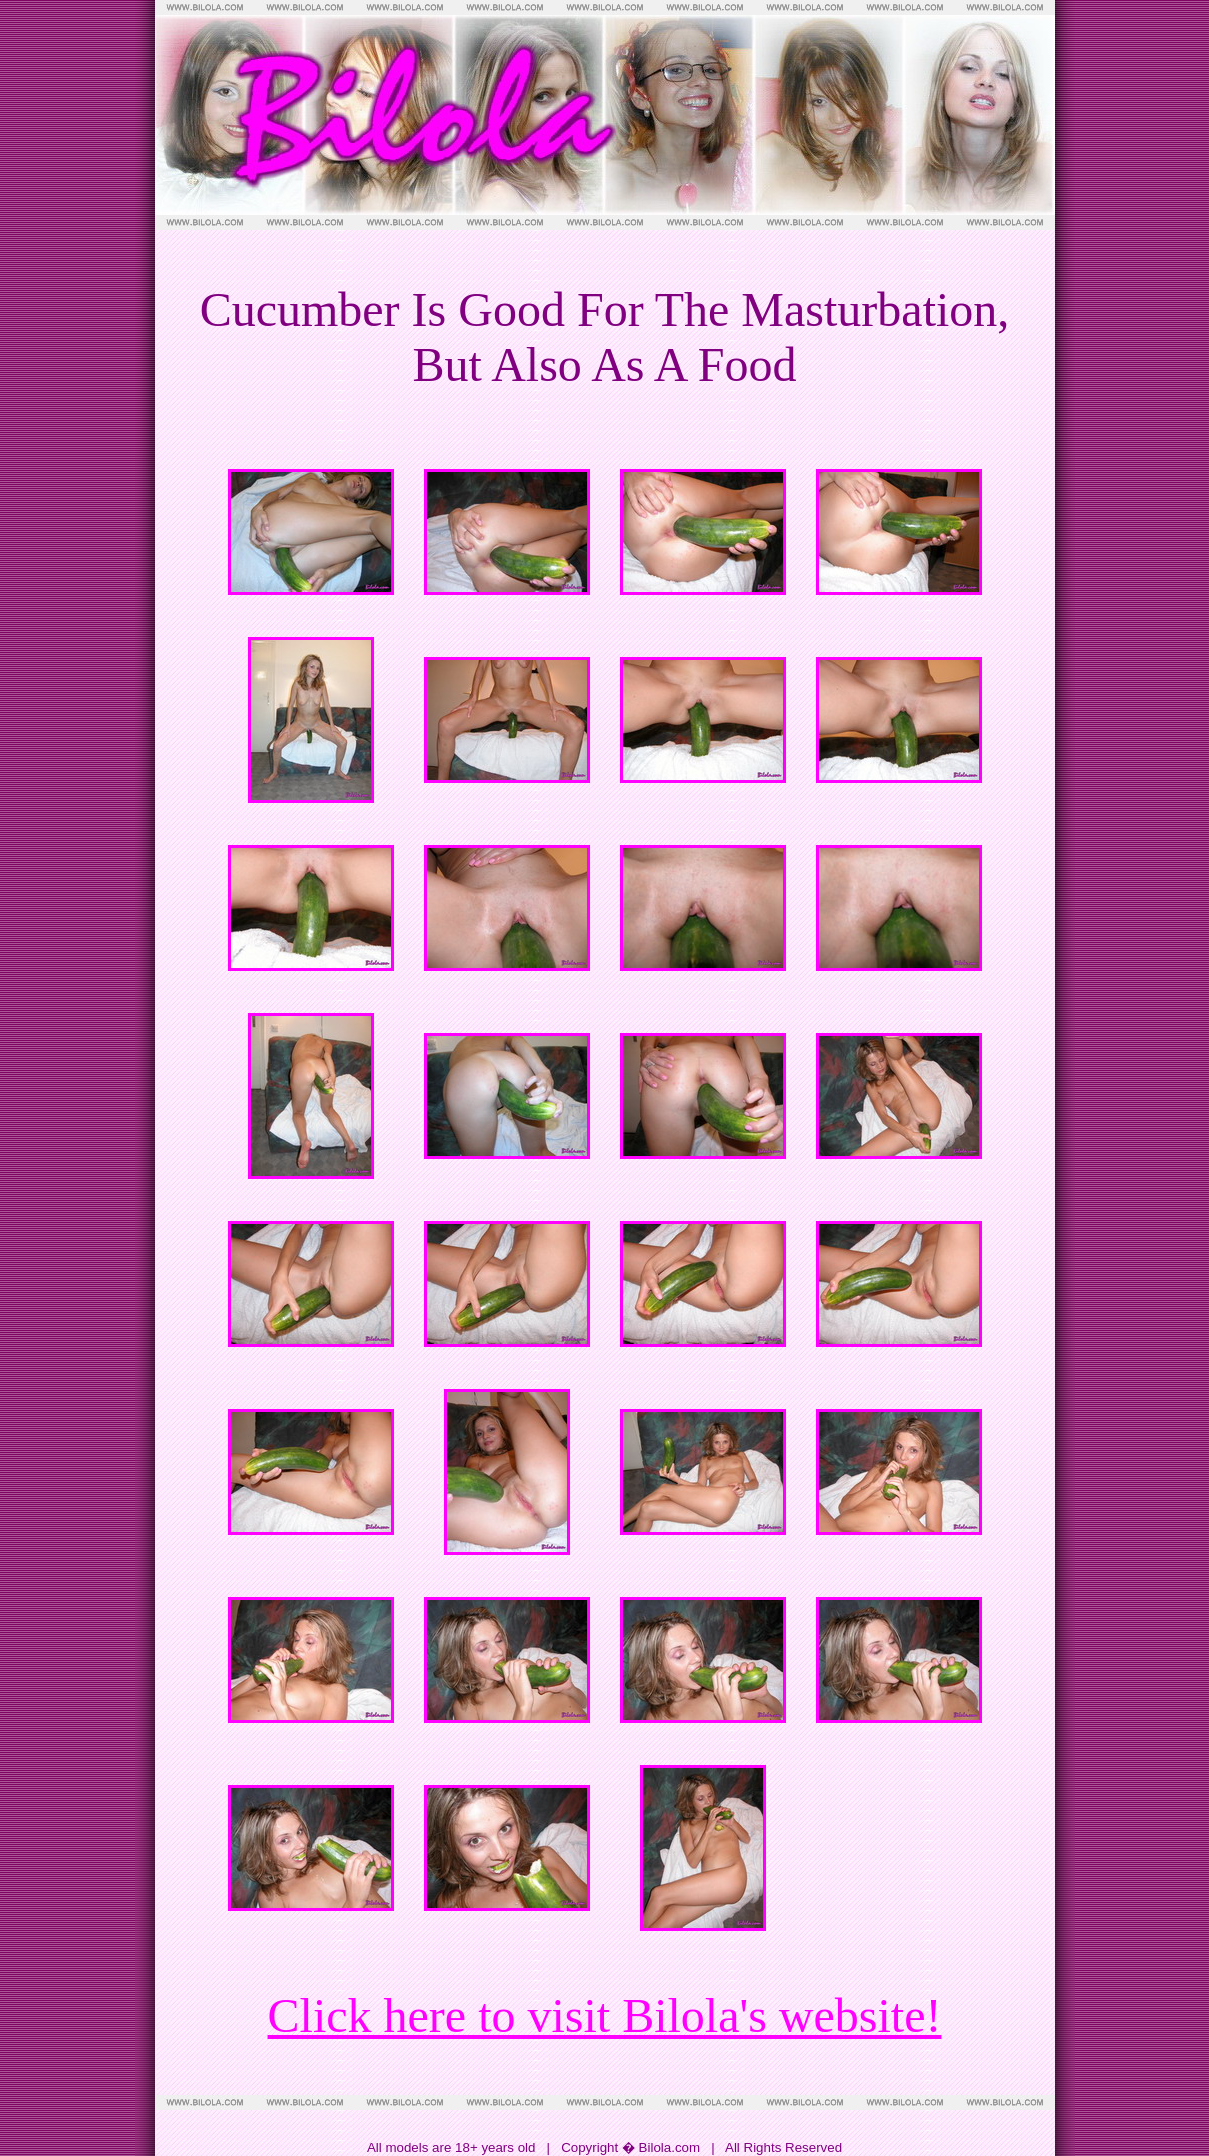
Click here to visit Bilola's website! (605, 2015)
